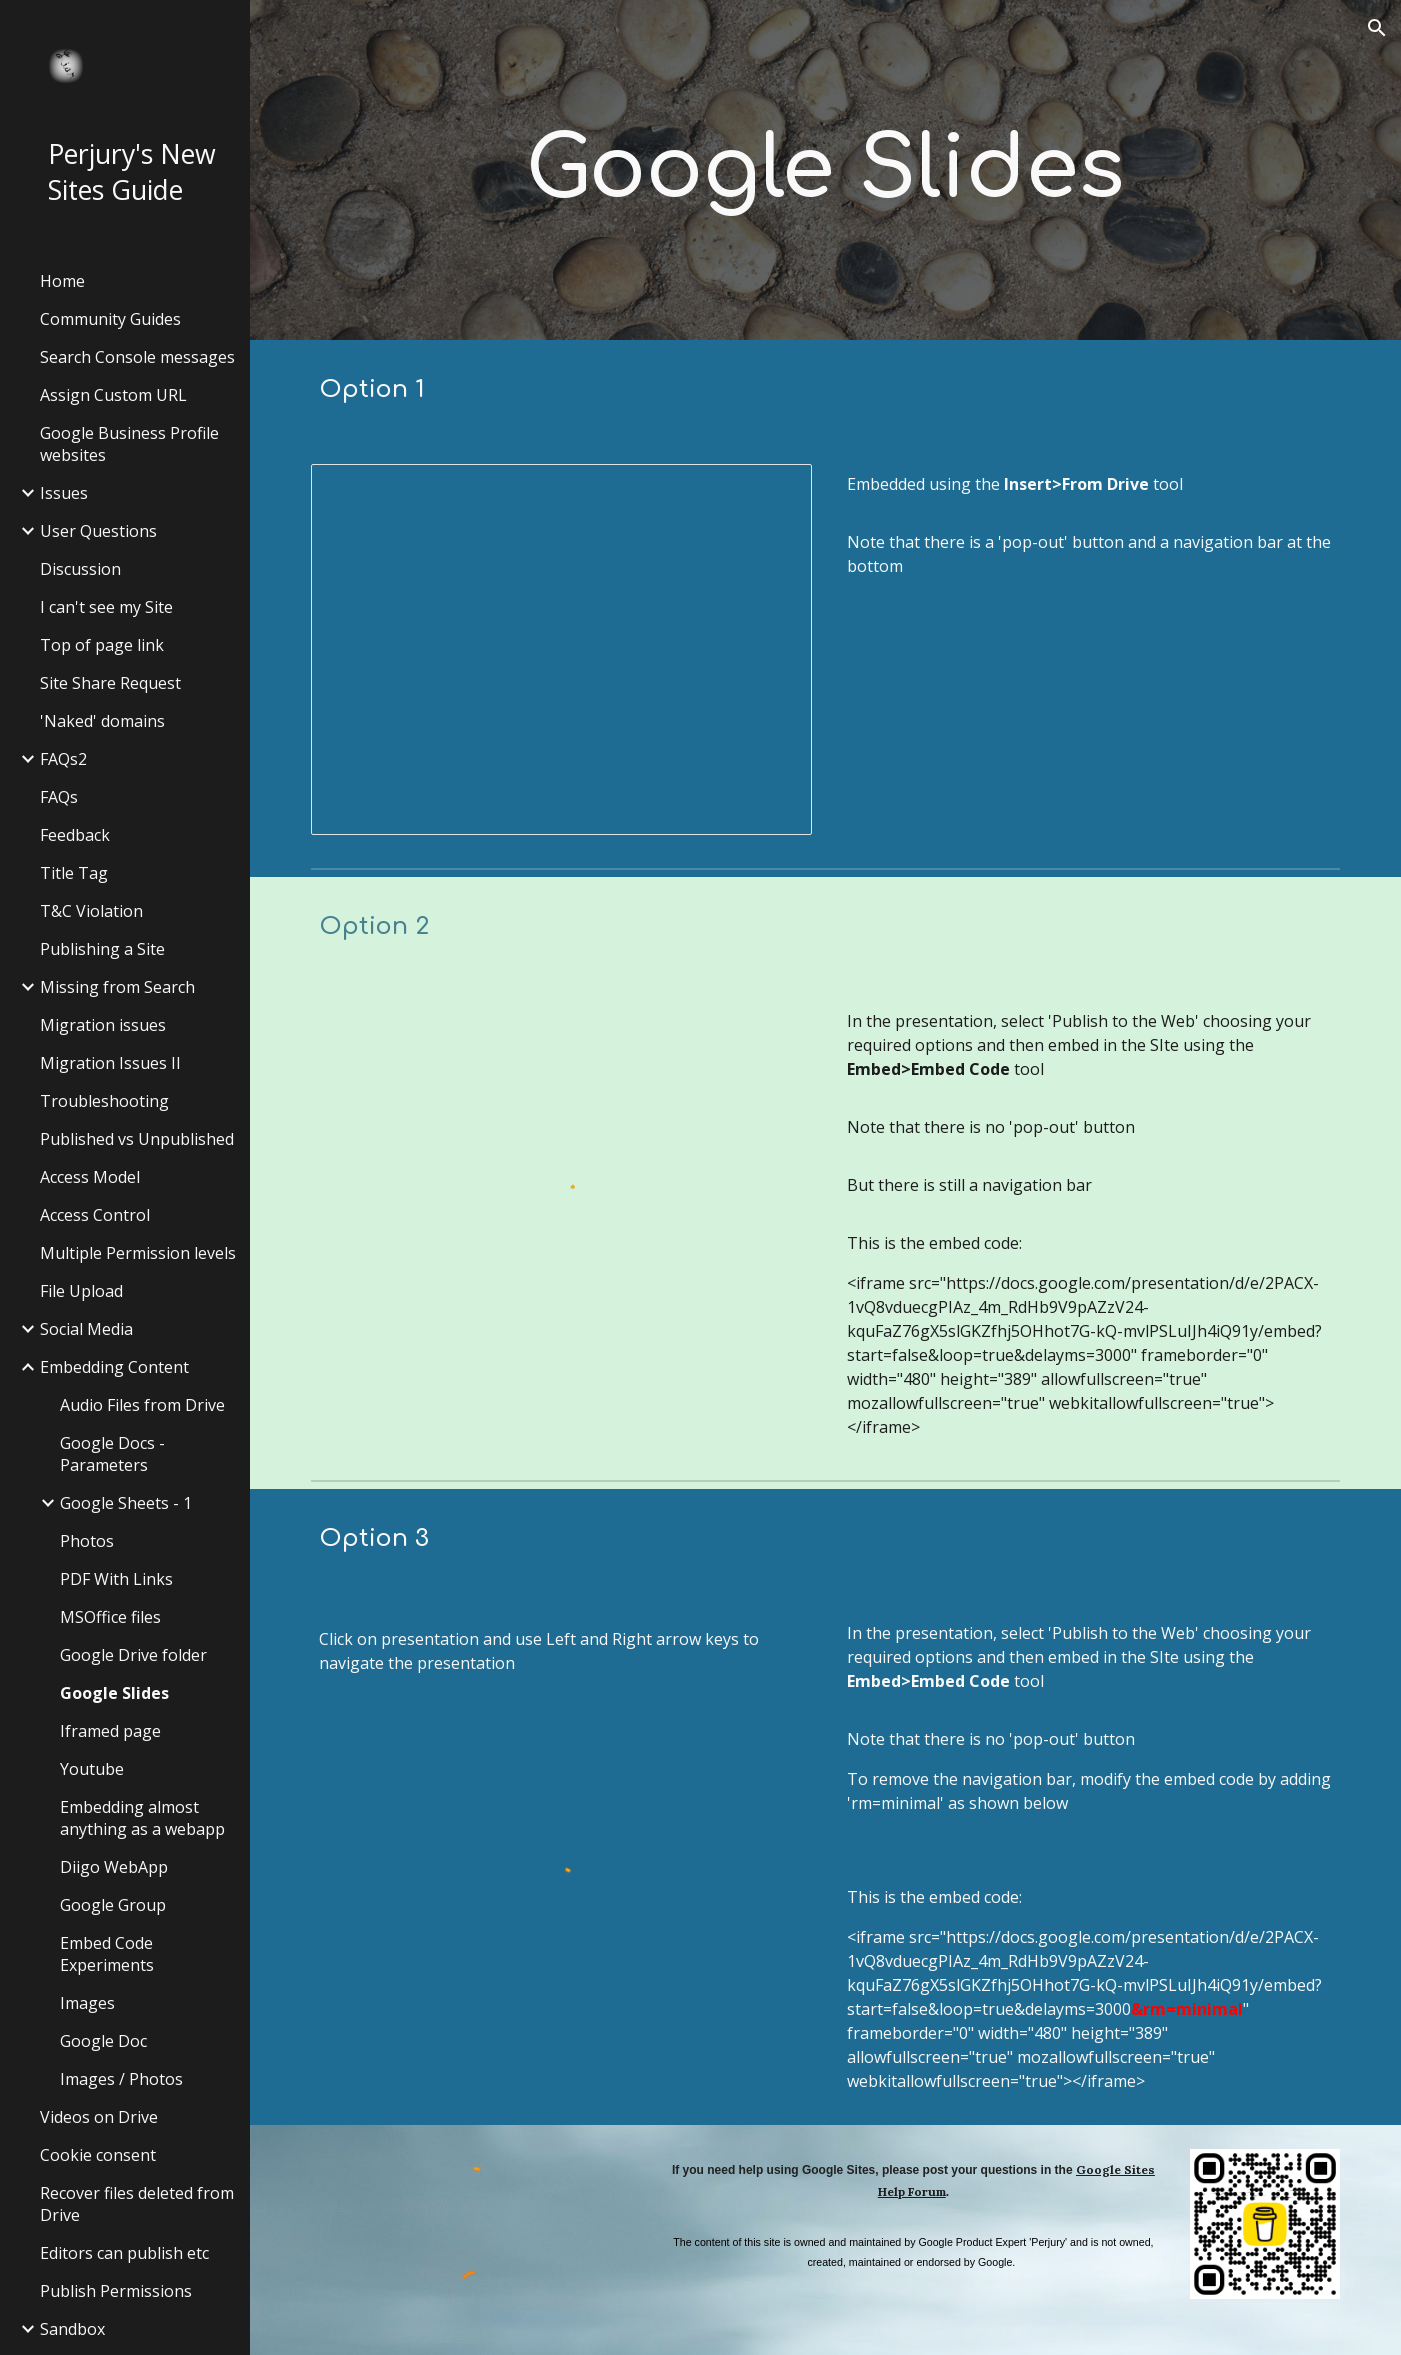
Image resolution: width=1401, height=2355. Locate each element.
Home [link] (62, 281)
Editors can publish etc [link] (124, 2253)
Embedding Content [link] (114, 1367)
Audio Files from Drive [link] (142, 1405)
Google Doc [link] (103, 2041)
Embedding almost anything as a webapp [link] (142, 1818)
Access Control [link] (95, 1215)
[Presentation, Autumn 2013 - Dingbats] (561, 649)
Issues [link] (64, 493)
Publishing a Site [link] (102, 949)
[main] (825, 170)
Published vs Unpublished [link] (137, 1139)
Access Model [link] (90, 1177)
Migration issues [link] (103, 1025)
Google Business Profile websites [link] (129, 444)
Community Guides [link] (110, 319)
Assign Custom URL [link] (113, 395)
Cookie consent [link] (98, 2155)
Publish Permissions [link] (116, 2291)
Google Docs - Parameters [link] (112, 1454)
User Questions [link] (98, 531)
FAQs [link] (59, 797)
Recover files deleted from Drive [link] (137, 2204)
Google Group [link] (113, 1905)
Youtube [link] (92, 1769)
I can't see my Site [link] (106, 607)
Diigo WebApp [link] (114, 1867)
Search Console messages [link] (137, 357)
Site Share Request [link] (110, 683)
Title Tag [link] (74, 873)
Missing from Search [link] (117, 987)
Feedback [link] (75, 835)
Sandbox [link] (72, 2329)
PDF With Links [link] (116, 1579)
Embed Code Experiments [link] (107, 1954)
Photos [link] (87, 1541)
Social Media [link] (86, 1329)
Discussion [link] (80, 569)
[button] (1377, 28)
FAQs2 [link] (63, 759)
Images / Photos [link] (121, 2079)
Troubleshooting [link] (104, 1101)
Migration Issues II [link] (110, 1063)
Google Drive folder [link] (133, 1655)
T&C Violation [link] (91, 911)
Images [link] (87, 2003)
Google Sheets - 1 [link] (126, 1503)
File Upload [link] (81, 1291)
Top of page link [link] (102, 645)
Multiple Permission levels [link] (138, 1253)
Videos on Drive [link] (99, 2117)
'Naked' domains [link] (102, 721)
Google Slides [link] (114, 1693)
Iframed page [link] (110, 1731)
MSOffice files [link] (110, 1617)
